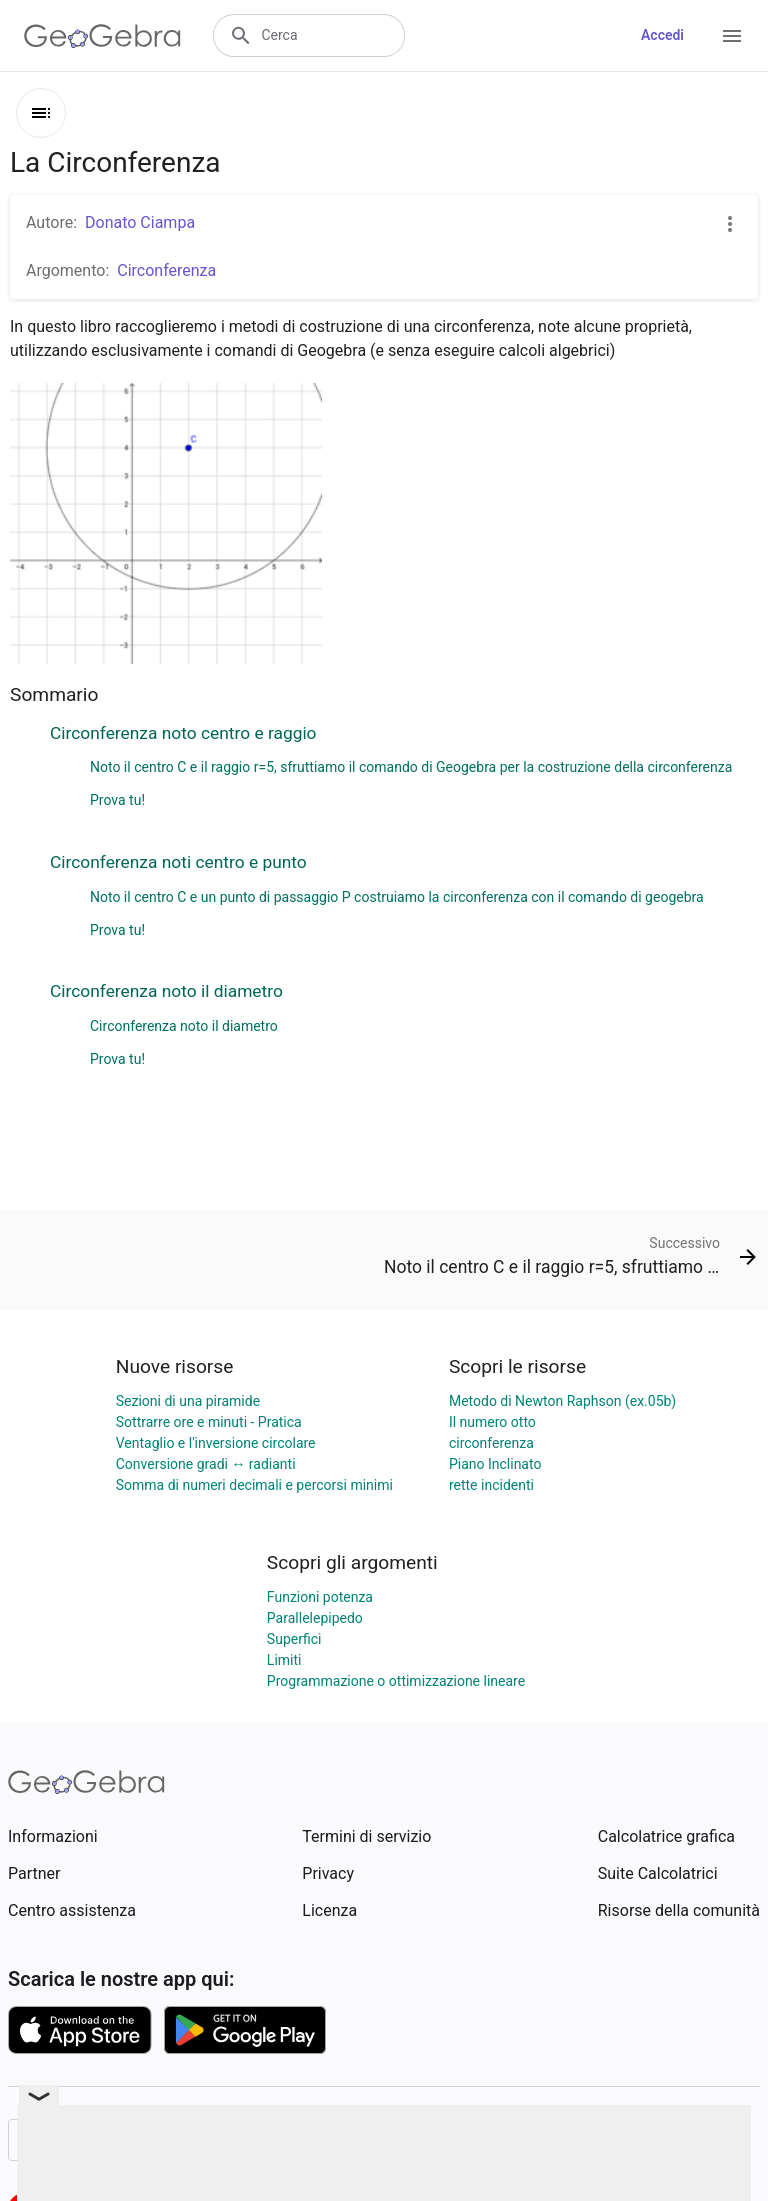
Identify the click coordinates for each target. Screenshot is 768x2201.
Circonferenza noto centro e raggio (183, 733)
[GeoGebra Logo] (102, 36)
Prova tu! (117, 800)
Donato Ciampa (140, 222)
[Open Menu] (732, 36)
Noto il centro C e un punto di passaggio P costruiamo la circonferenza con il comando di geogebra (397, 897)
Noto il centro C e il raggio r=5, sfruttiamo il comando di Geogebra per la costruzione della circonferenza (411, 767)
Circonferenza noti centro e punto (178, 862)
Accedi (662, 35)
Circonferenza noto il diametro (166, 991)
